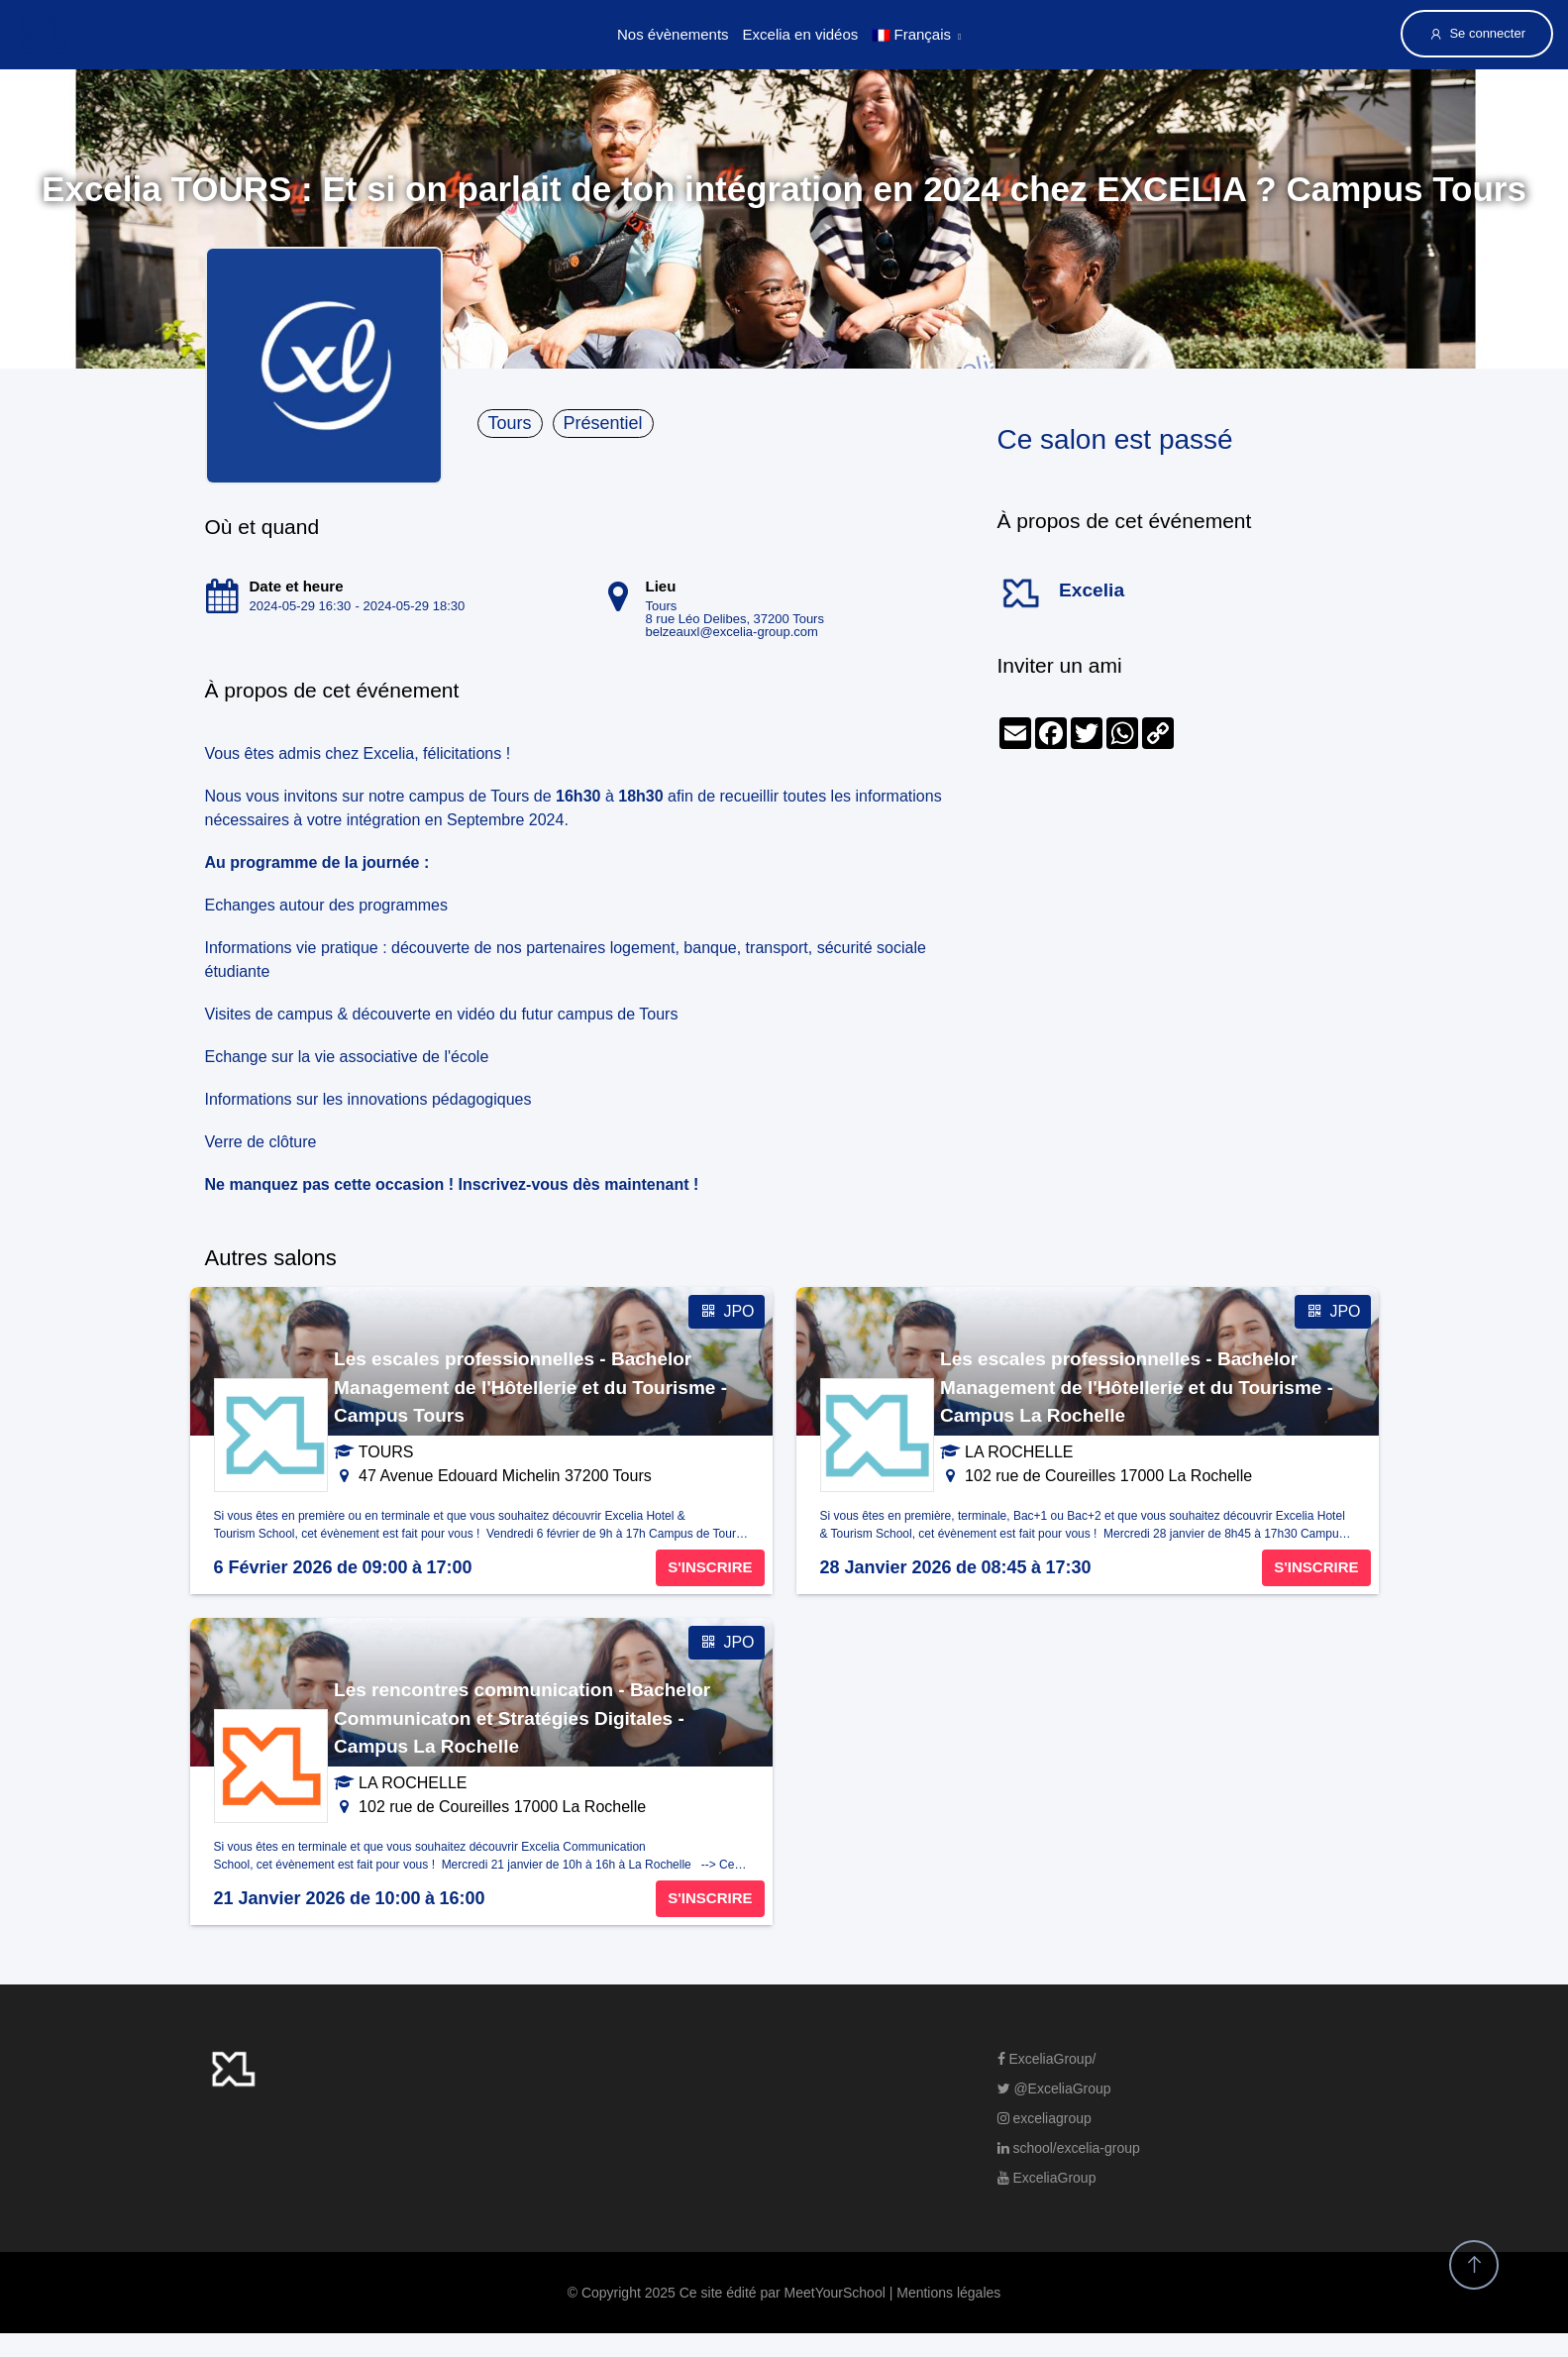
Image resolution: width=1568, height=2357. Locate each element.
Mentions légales (948, 2293)
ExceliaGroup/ (1047, 2059)
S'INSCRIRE (710, 1566)
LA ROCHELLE (1019, 1452)
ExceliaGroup (1047, 2178)
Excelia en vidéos (801, 34)
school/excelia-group (1068, 2148)
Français (911, 34)
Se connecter (1476, 34)
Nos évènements (673, 34)
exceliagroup (1044, 2118)
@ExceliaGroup (1054, 2088)
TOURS (386, 1452)
